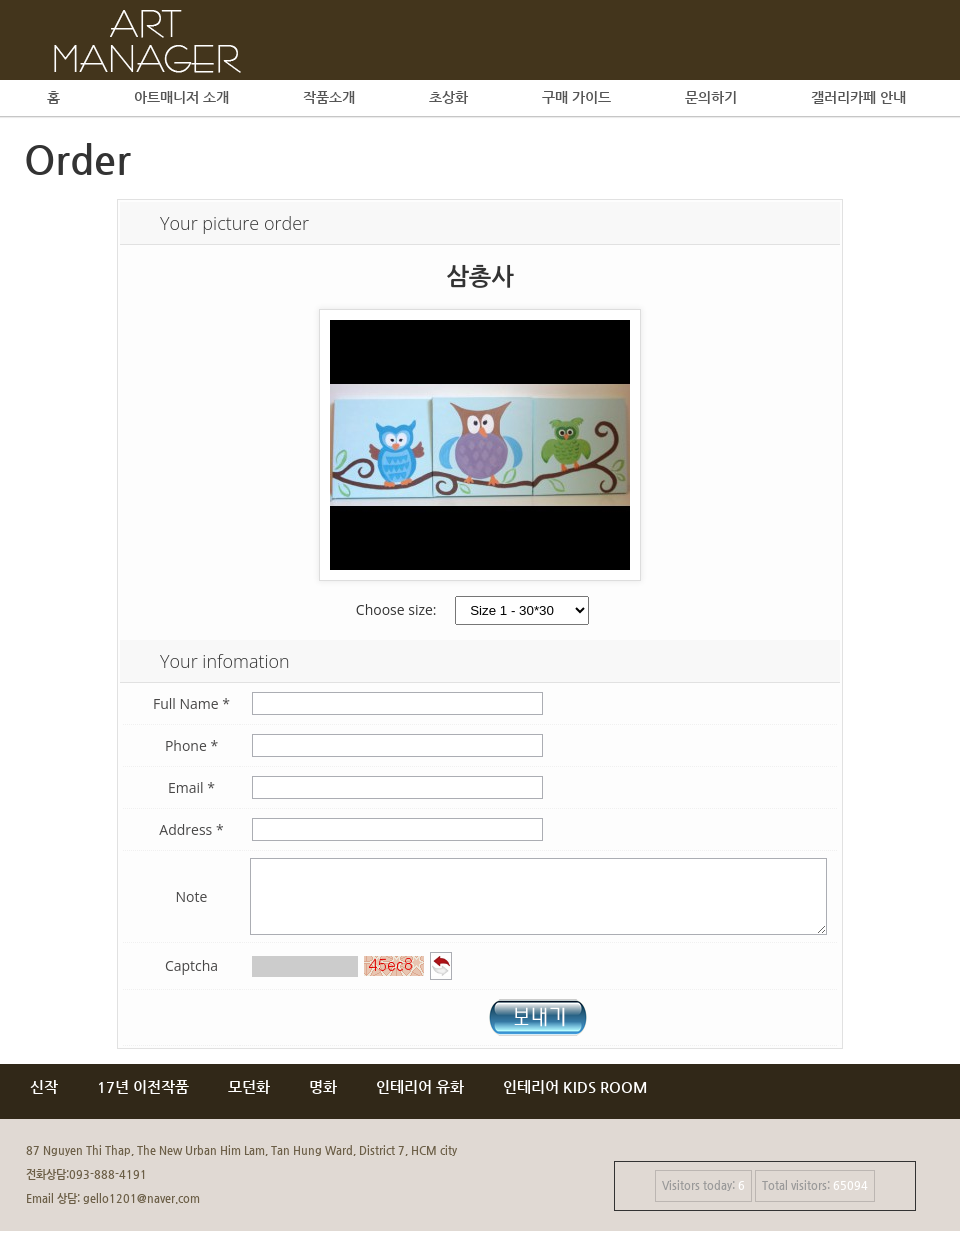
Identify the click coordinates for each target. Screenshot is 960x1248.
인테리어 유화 (420, 1103)
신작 (44, 1103)
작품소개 (329, 97)
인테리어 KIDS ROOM (575, 1103)
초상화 (448, 97)
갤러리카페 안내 (858, 97)
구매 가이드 (576, 97)
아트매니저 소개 (181, 97)
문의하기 (711, 97)
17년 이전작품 (143, 1103)
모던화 (249, 1103)
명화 (323, 1103)
